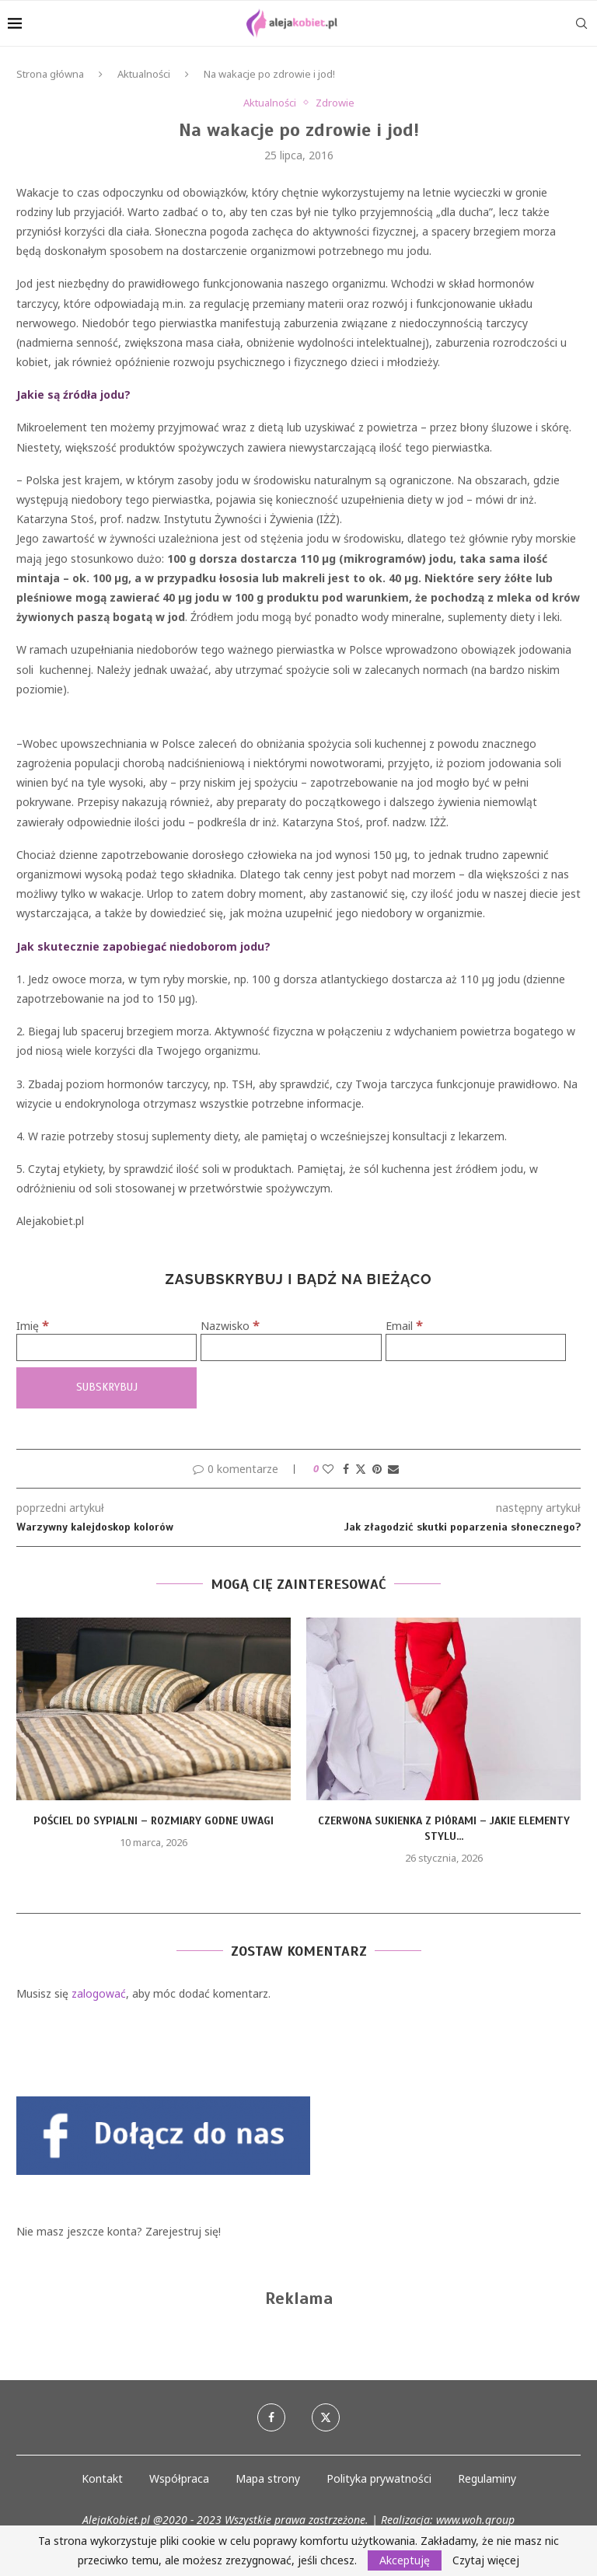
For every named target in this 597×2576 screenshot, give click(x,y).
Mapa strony (268, 2478)
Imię (32, 1325)
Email (404, 1325)
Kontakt (102, 2478)
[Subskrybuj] (106, 1387)
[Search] (581, 23)
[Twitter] (326, 2417)
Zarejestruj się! (183, 2231)
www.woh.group (475, 2519)
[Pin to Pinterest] (377, 1468)
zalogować (99, 1993)
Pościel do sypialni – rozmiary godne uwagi (153, 1820)
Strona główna (50, 74)
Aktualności (143, 74)
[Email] (476, 1347)
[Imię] (106, 1347)
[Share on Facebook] (346, 1468)
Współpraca (179, 2478)
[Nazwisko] (291, 1347)
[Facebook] (271, 2417)
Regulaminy (487, 2478)
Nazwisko (230, 1325)
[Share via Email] (393, 1468)
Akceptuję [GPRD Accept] (404, 2560)
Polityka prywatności (378, 2478)
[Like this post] (328, 1468)
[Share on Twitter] (360, 1468)
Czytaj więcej (485, 2560)
